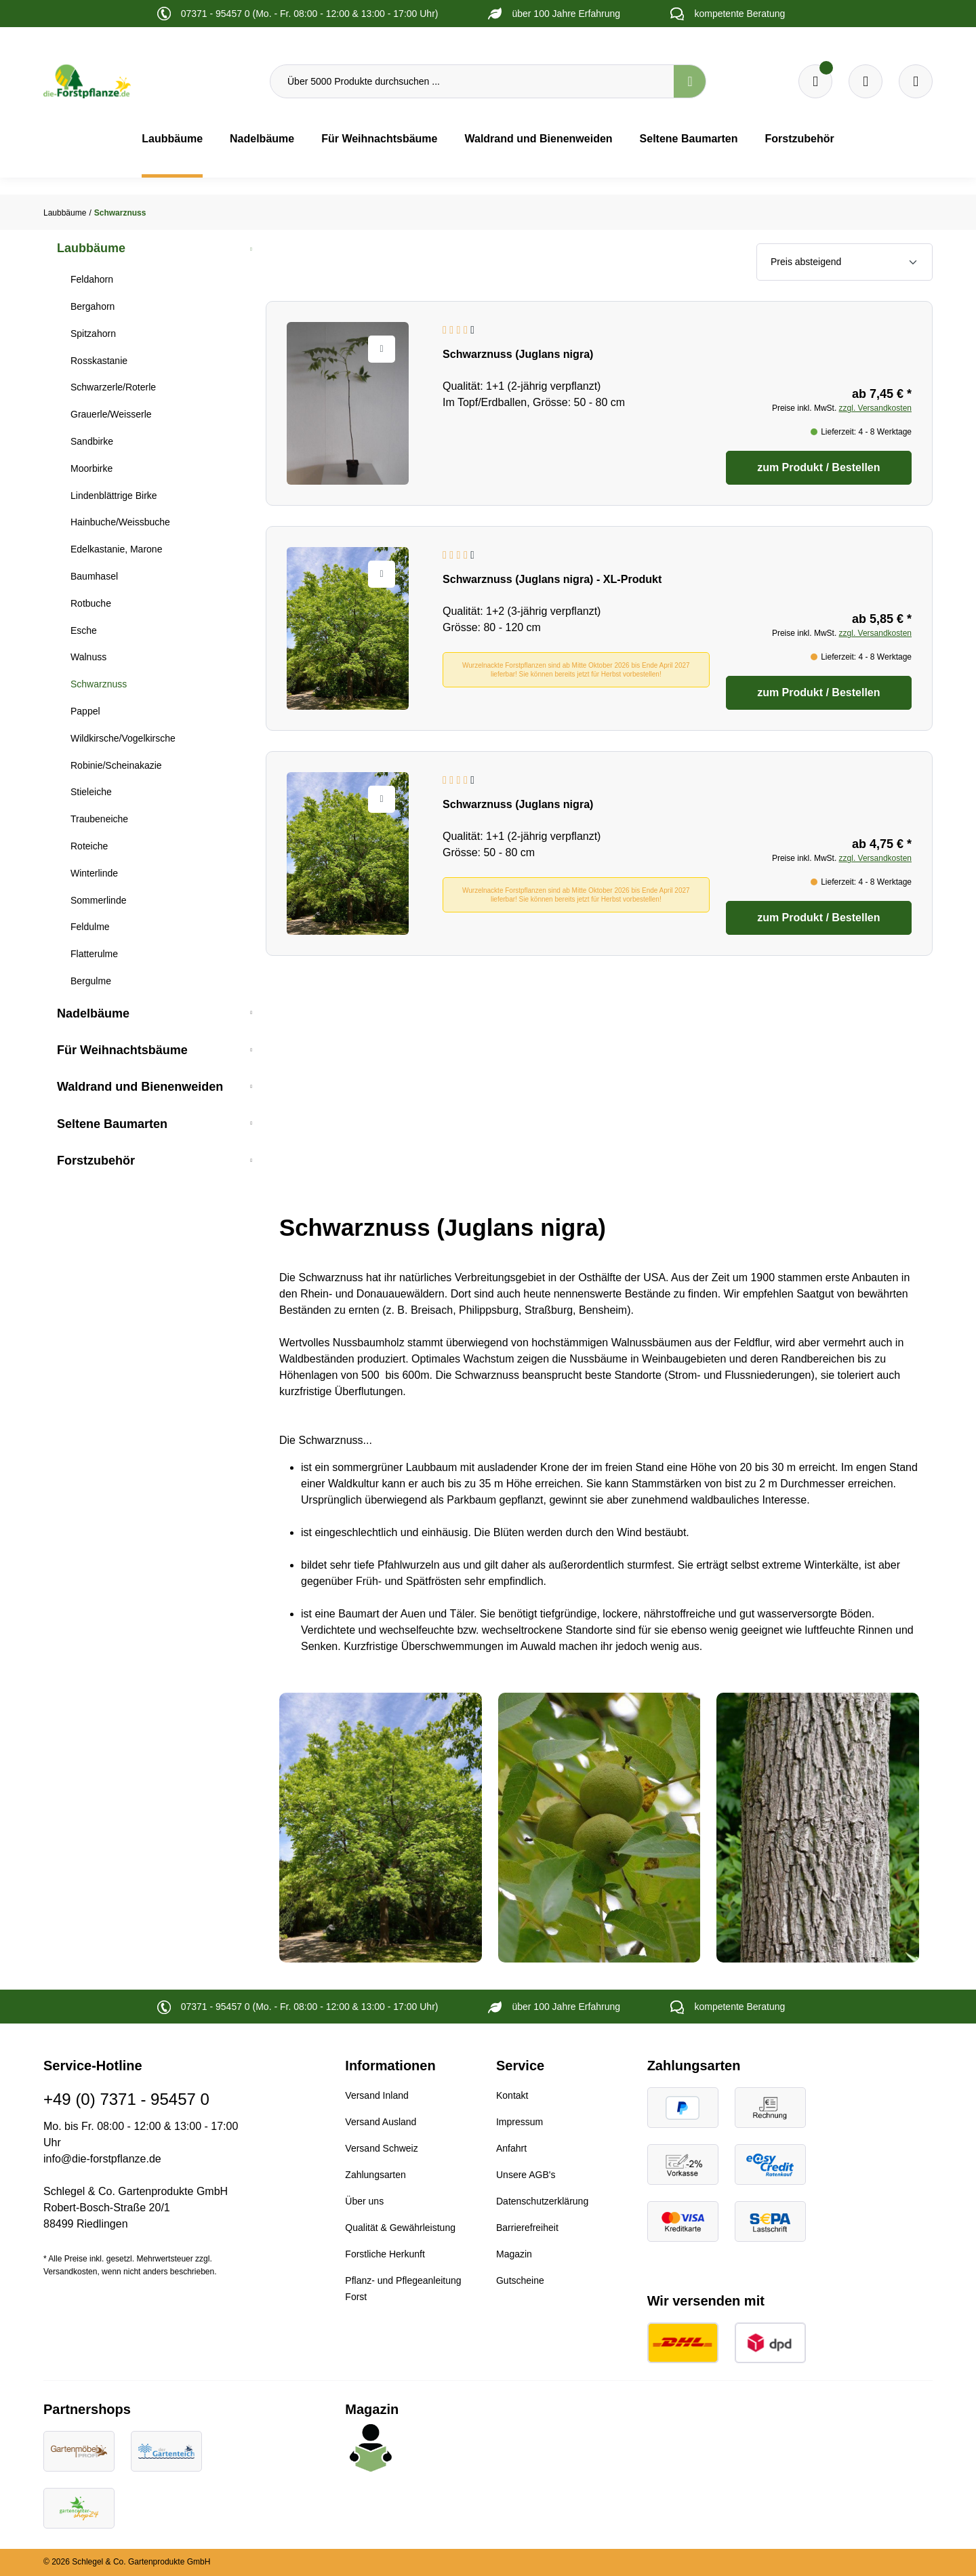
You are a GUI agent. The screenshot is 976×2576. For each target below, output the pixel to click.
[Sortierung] (844, 262)
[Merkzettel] (815, 81)
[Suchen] (690, 81)
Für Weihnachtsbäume (122, 1050)
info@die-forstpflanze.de (102, 2159)
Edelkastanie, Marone (116, 549)
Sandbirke (91, 441)
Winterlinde (94, 873)
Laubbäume (91, 248)
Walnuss (88, 656)
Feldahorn (91, 279)
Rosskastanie (98, 360)
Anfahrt (511, 2148)
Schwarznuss (98, 684)
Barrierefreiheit (527, 2227)
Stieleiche (91, 791)
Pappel (85, 711)
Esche (83, 630)
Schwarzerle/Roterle (113, 387)
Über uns (364, 2201)
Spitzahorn (93, 333)
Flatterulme (94, 953)
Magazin (514, 2254)
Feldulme (90, 926)
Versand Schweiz (381, 2148)
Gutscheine (520, 2280)
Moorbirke (91, 468)
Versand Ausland (380, 2121)
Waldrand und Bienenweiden (140, 1086)
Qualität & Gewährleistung (400, 2227)
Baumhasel (94, 576)
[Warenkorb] (865, 81)
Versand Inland (376, 2095)
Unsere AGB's (526, 2174)
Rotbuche (90, 603)
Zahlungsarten (375, 2174)
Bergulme (90, 980)
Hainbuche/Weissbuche (120, 522)
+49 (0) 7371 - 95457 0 (126, 2099)
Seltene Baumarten (112, 1124)
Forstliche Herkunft (384, 2254)
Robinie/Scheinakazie (116, 765)
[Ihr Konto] (916, 81)
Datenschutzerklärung (542, 2201)
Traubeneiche (99, 818)
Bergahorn (92, 306)
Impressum (519, 2121)
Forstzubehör (96, 1160)
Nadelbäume (93, 1013)
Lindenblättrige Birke (113, 495)
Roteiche (89, 846)
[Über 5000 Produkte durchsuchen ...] (472, 81)
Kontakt (512, 2095)
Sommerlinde (98, 900)
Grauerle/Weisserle (111, 414)
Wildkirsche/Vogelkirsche (123, 738)
